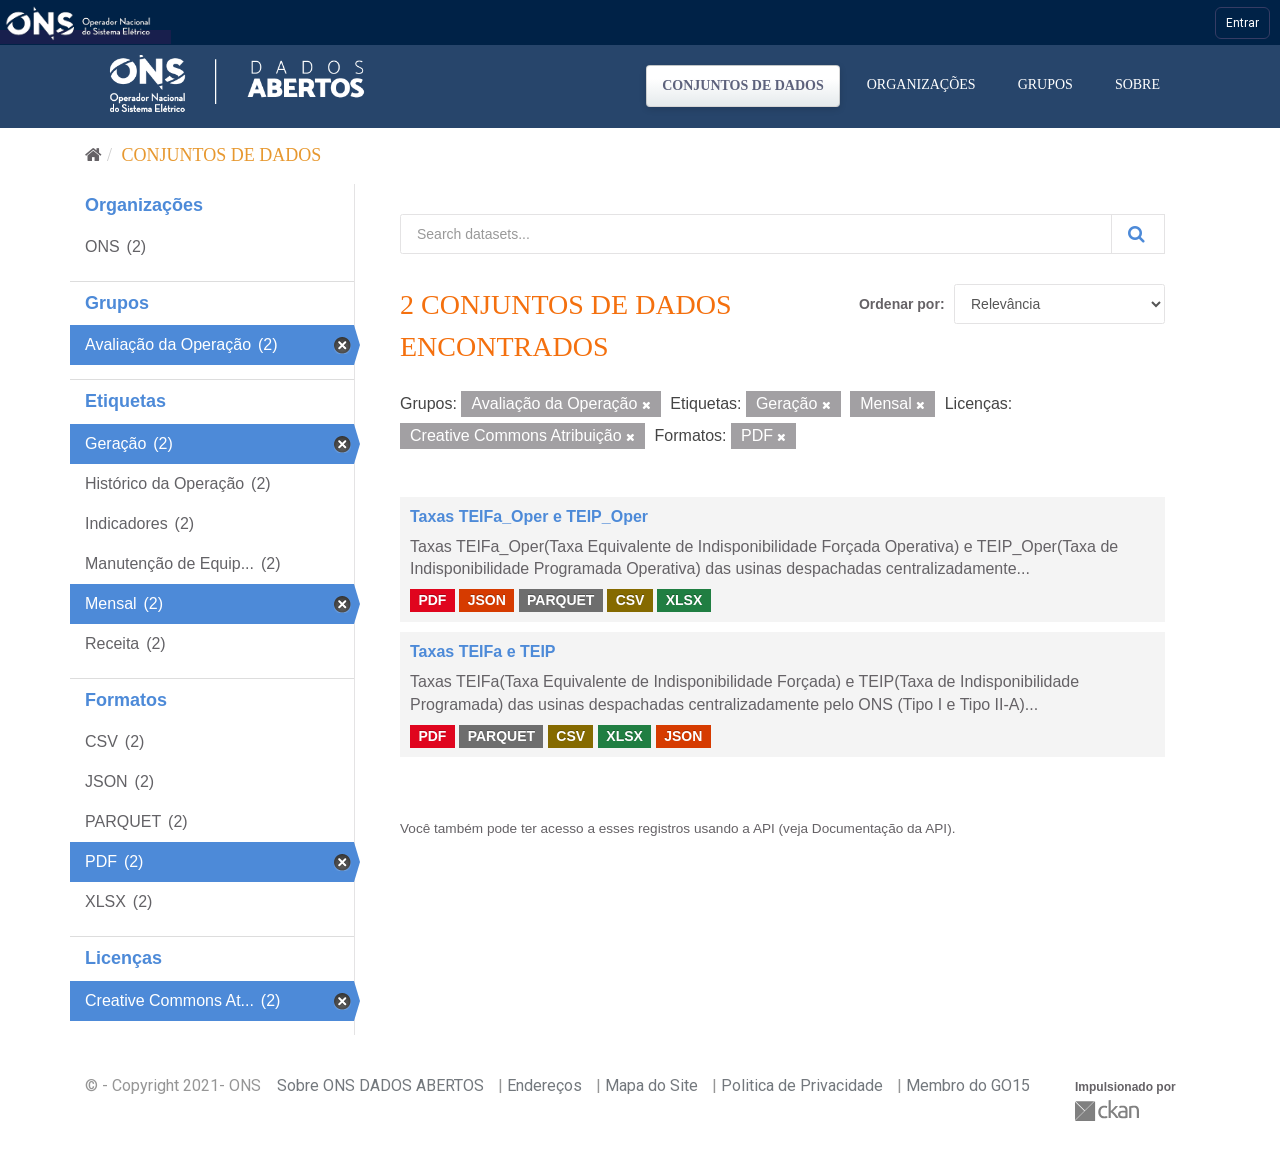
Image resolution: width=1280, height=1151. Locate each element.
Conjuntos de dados (743, 85)
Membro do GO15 (968, 1085)
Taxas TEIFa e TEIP (483, 651)
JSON (487, 600)
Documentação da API (879, 828)
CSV (630, 600)
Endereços (544, 1085)
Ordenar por (899, 304)
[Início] (93, 155)
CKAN (1109, 1110)
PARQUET (560, 600)
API (764, 828)
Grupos (1045, 84)
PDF (432, 600)
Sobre (1137, 84)
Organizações (921, 84)
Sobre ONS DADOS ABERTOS (380, 1085)
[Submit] (1138, 234)
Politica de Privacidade (802, 1085)
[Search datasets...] (756, 234)
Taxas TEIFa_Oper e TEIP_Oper (529, 516)
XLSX (684, 600)
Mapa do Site (651, 1085)
